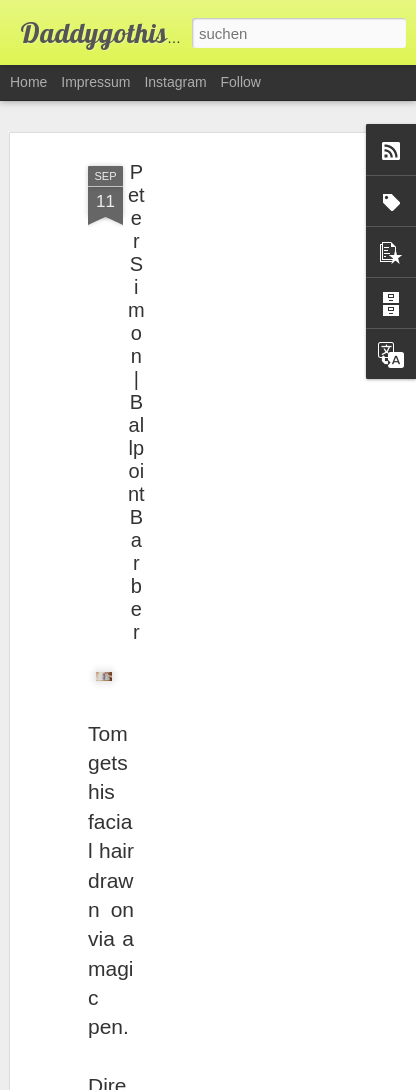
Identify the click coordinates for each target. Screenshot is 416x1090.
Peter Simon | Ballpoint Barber (136, 402)
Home (28, 82)
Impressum (95, 82)
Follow (241, 82)
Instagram (175, 82)
